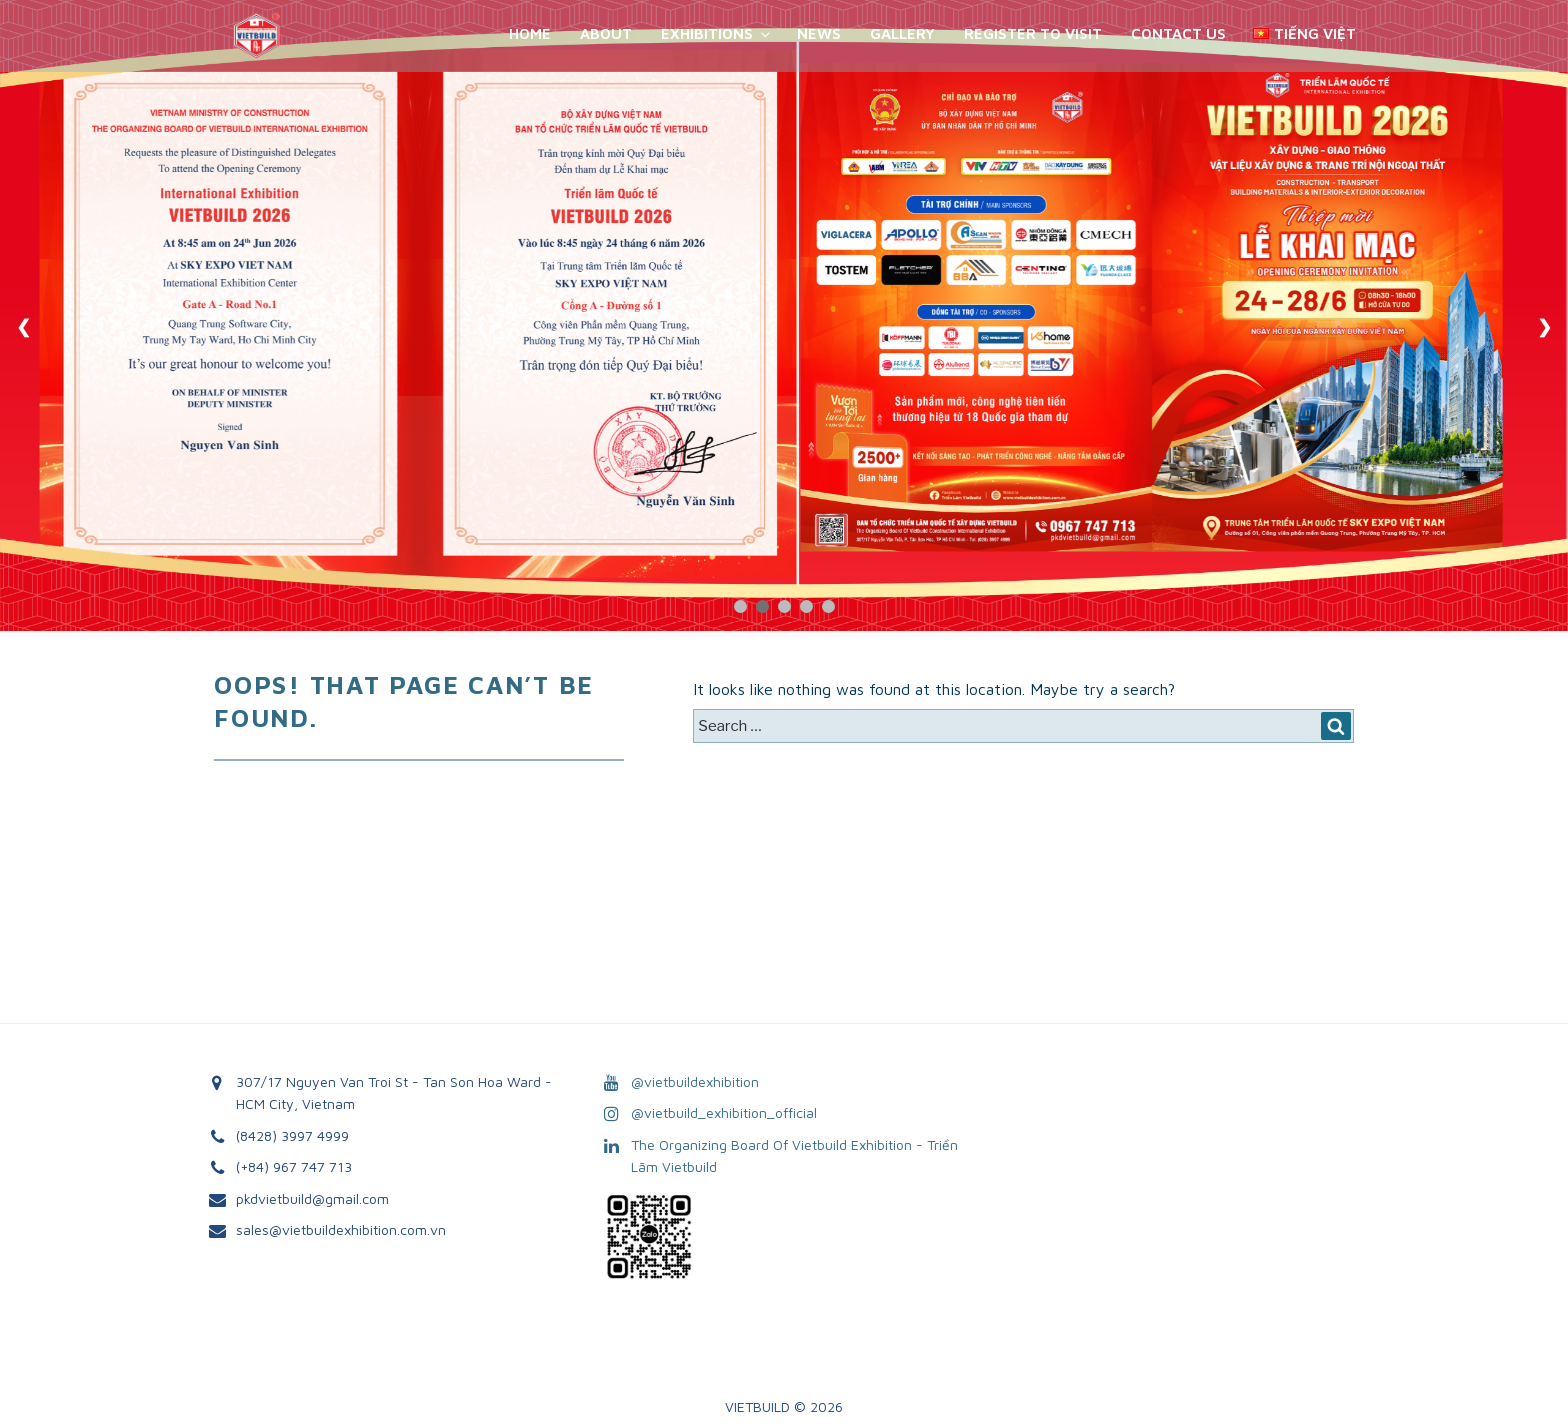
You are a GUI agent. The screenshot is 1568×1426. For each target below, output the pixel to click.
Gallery (902, 33)
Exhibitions (717, 33)
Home (530, 33)
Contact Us (1178, 33)
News (819, 33)
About (606, 33)
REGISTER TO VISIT (1033, 33)
